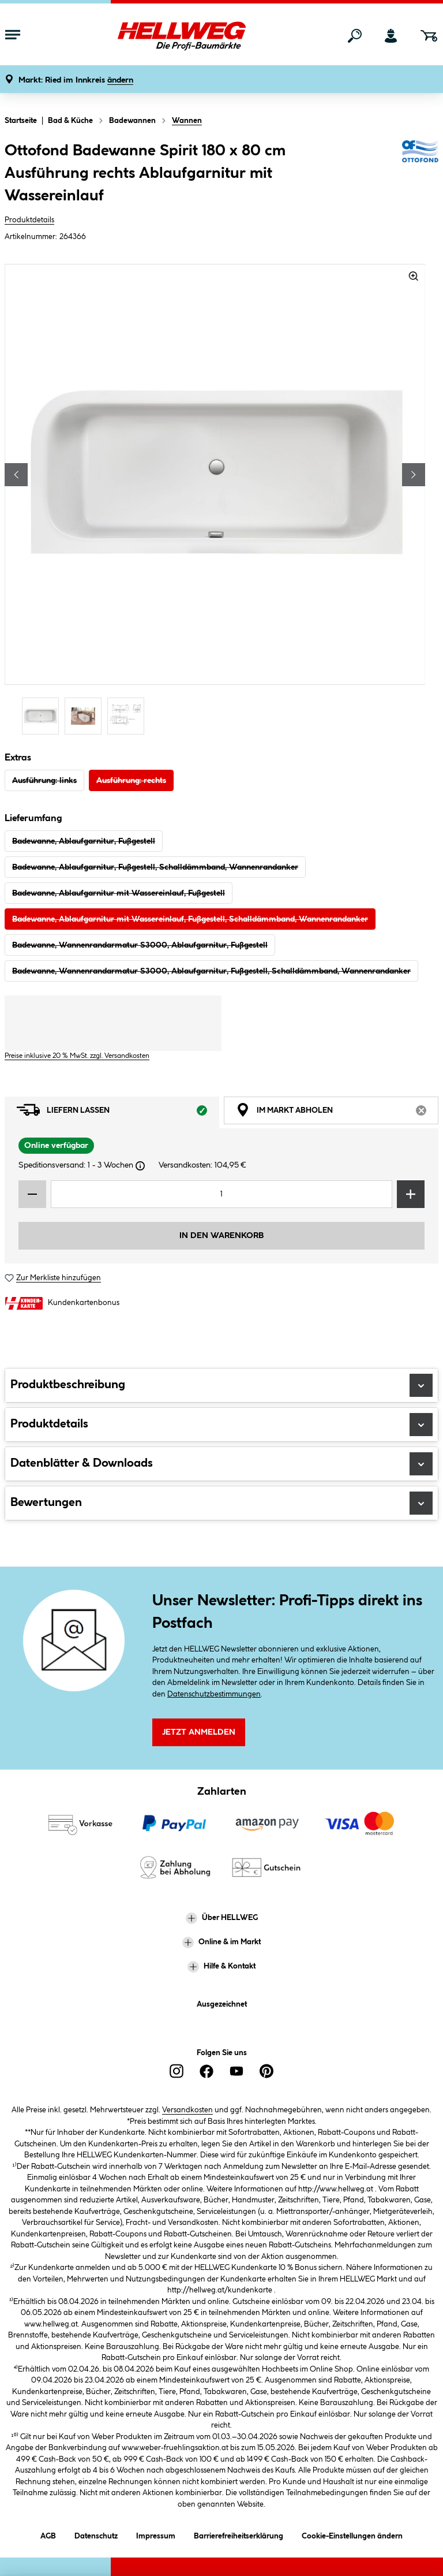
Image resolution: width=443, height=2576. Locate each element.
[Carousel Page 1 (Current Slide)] (43, 715)
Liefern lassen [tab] (118, 1113)
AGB (48, 2534)
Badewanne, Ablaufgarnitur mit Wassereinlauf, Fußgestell (118, 893)
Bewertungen (221, 1503)
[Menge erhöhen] (411, 1194)
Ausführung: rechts (131, 781)
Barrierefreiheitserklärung (238, 2534)
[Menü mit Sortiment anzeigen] (13, 36)
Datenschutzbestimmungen (214, 1694)
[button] (75, 80)
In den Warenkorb (221, 1236)
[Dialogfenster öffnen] (140, 1165)
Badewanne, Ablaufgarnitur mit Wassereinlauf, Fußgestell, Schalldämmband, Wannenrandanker (190, 919)
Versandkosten (187, 2110)
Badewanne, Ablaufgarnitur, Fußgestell (83, 841)
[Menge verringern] (32, 1194)
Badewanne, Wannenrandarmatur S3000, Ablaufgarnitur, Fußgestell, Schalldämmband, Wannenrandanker (211, 971)
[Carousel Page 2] (86, 715)
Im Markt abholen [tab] (337, 1113)
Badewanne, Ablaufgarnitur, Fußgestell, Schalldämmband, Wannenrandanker (155, 867)
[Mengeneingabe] (221, 1194)
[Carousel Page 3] (128, 715)
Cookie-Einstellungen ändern (352, 2534)
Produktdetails (29, 220)
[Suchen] (355, 36)
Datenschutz (96, 2534)
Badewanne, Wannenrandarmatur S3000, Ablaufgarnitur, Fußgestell (140, 945)
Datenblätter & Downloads (221, 1463)
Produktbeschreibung (221, 1385)
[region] (215, 500)
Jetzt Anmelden (198, 1732)
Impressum (155, 2534)
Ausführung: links (44, 781)
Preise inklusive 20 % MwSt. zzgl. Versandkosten (77, 1056)
